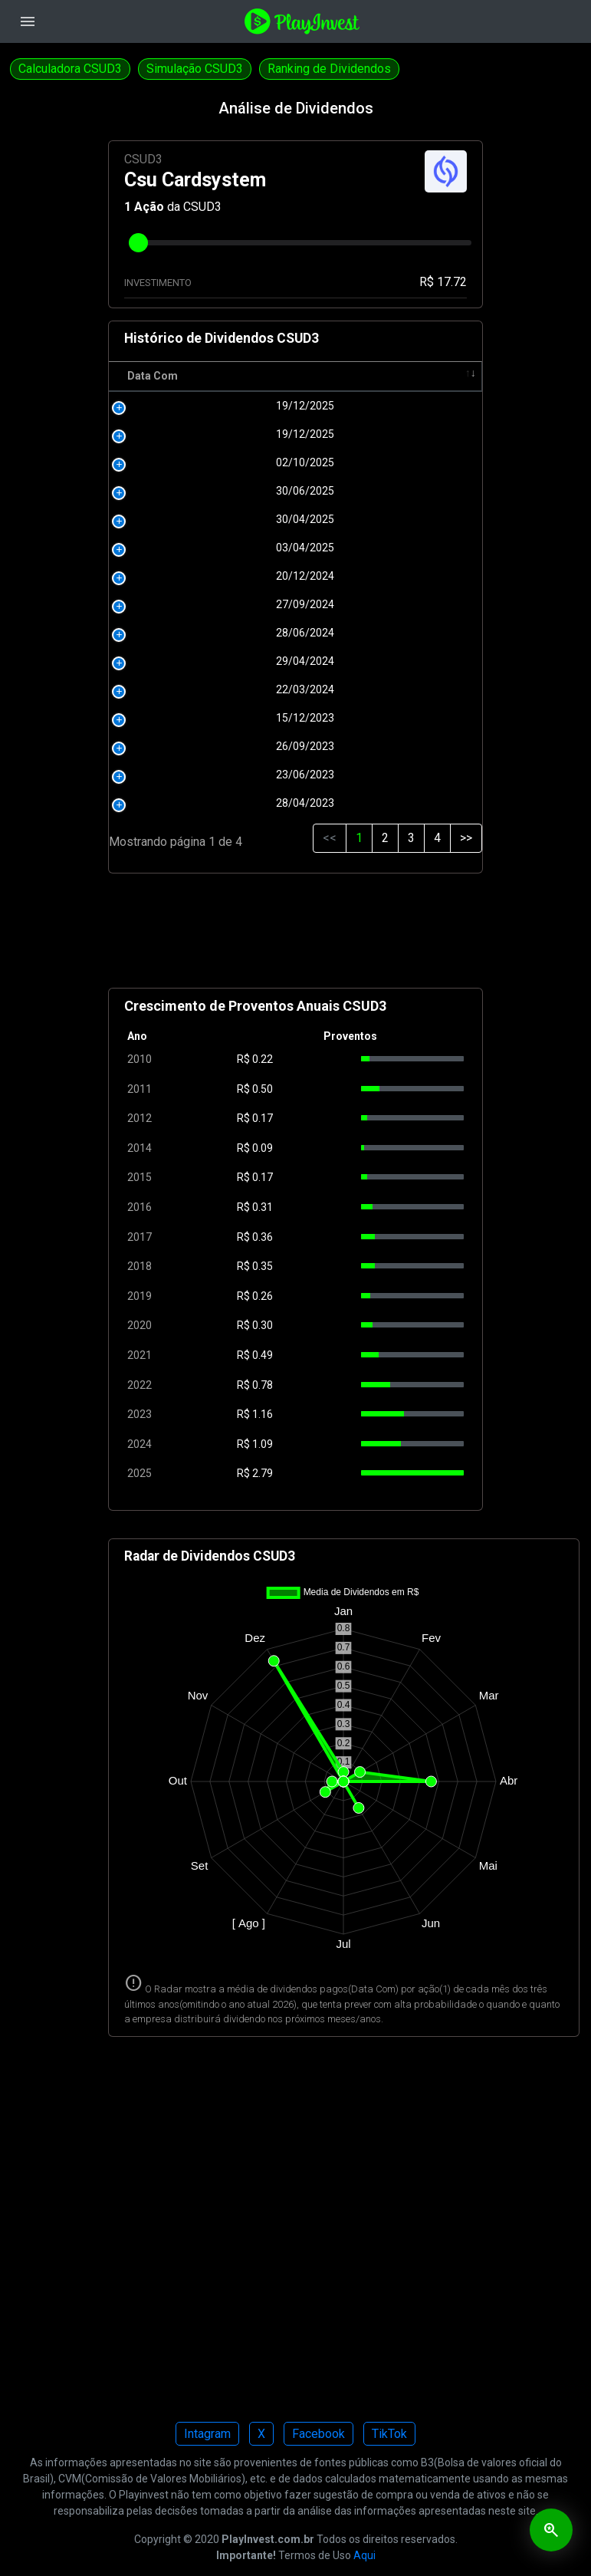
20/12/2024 (182, 576)
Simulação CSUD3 (194, 68)
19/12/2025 (182, 406)
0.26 (262, 1296)
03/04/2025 (182, 547)
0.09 (262, 1148)
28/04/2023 (182, 803)
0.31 (262, 1207)
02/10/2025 (182, 462)
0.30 (262, 1325)
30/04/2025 (182, 519)
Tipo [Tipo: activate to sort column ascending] (433, 376)
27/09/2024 (182, 604)
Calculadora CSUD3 (70, 68)
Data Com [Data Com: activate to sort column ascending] (152, 376)
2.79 (262, 1473)
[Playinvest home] (302, 20)
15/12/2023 (182, 718)
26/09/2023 (182, 746)
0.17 (262, 1118)
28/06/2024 (182, 633)
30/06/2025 (182, 491)
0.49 (262, 1355)
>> (466, 838)
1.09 (262, 1444)
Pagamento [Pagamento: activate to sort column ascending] (329, 376)
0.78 (262, 1385)
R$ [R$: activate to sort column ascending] (249, 376)
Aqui (364, 2555)
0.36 (262, 1237)
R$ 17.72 (443, 282)
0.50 (262, 1089)
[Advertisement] (296, 936)
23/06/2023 (182, 774)
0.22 (262, 1059)
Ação (149, 206)
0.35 (262, 1266)
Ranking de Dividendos (329, 68)
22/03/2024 (182, 689)
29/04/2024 (182, 661)
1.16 (262, 1414)
